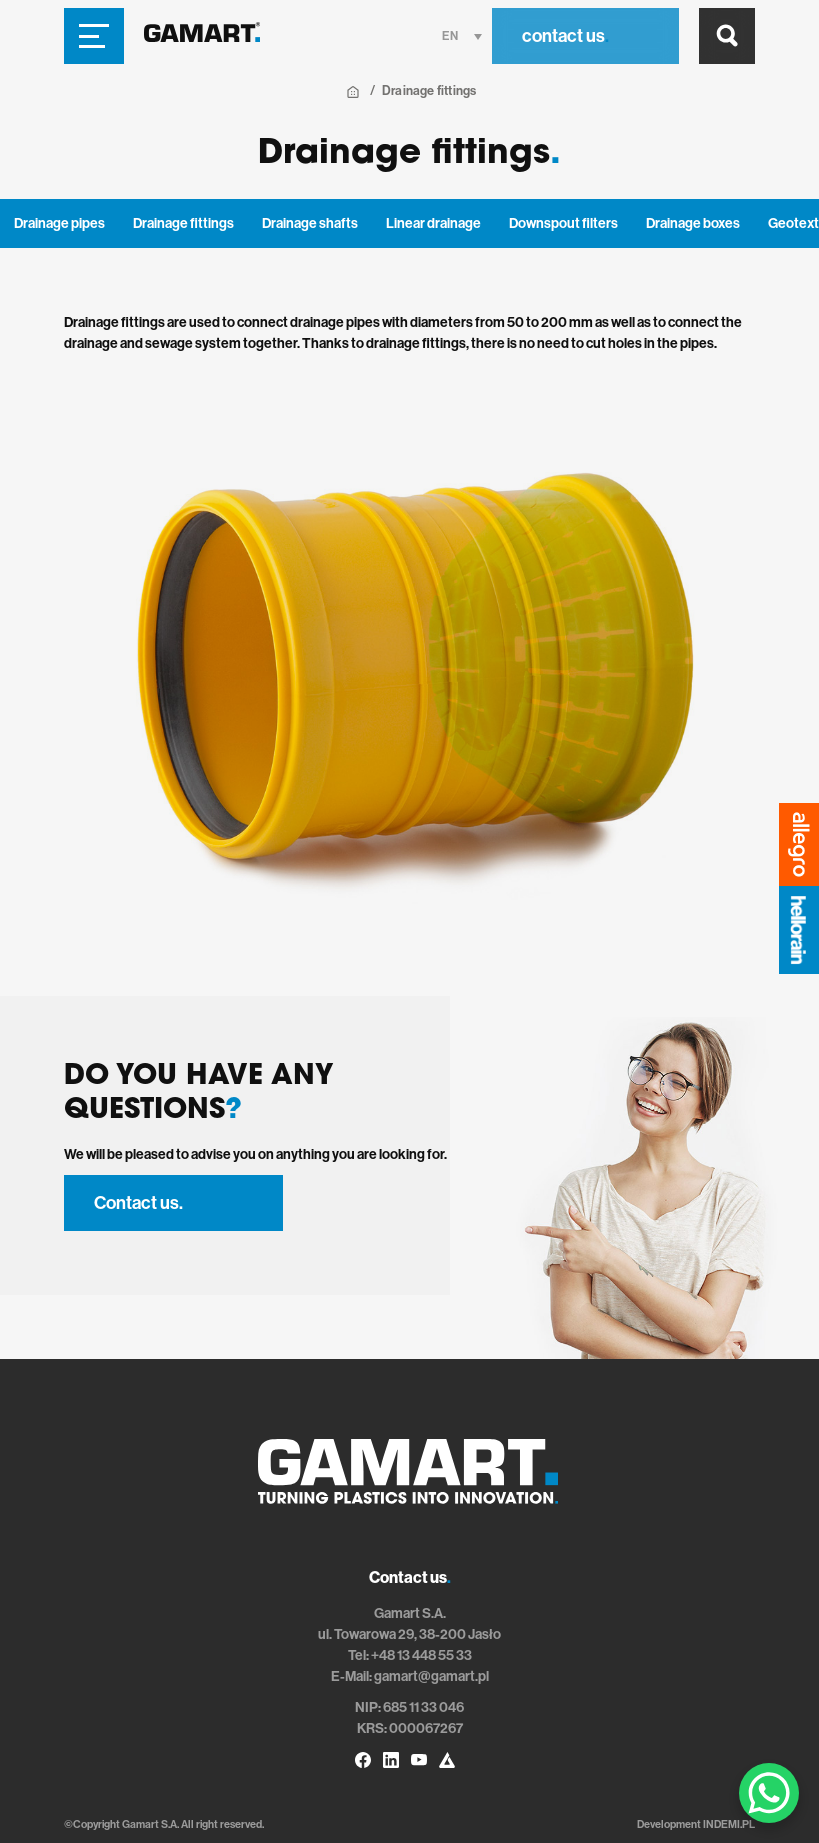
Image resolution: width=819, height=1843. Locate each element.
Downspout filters (563, 223)
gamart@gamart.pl (431, 1676)
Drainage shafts (310, 223)
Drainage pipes (59, 223)
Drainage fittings (183, 223)
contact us (565, 36)
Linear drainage (433, 223)
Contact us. (138, 1203)
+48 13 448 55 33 (421, 1655)
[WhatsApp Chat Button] (769, 1793)
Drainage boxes (693, 223)
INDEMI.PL (729, 1824)
